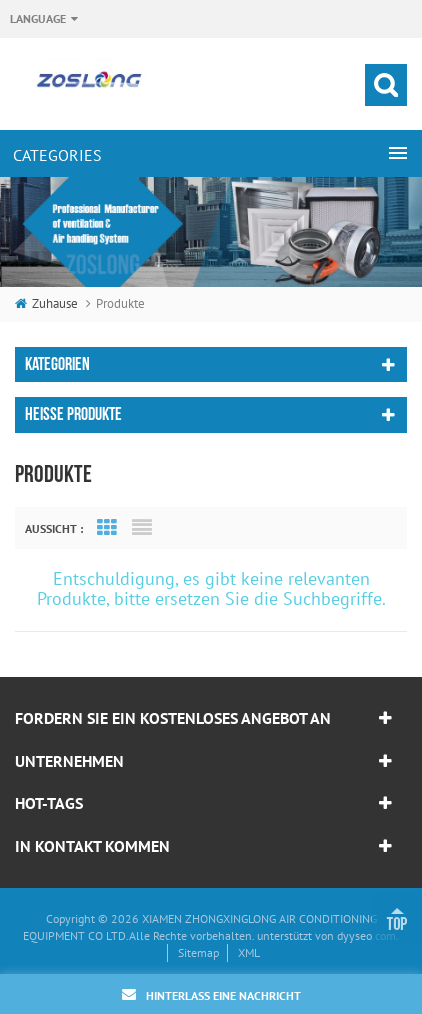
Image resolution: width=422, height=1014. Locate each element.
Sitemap (198, 952)
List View (142, 528)
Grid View (107, 528)
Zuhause (46, 303)
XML (249, 952)
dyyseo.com (366, 935)
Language (38, 18)
